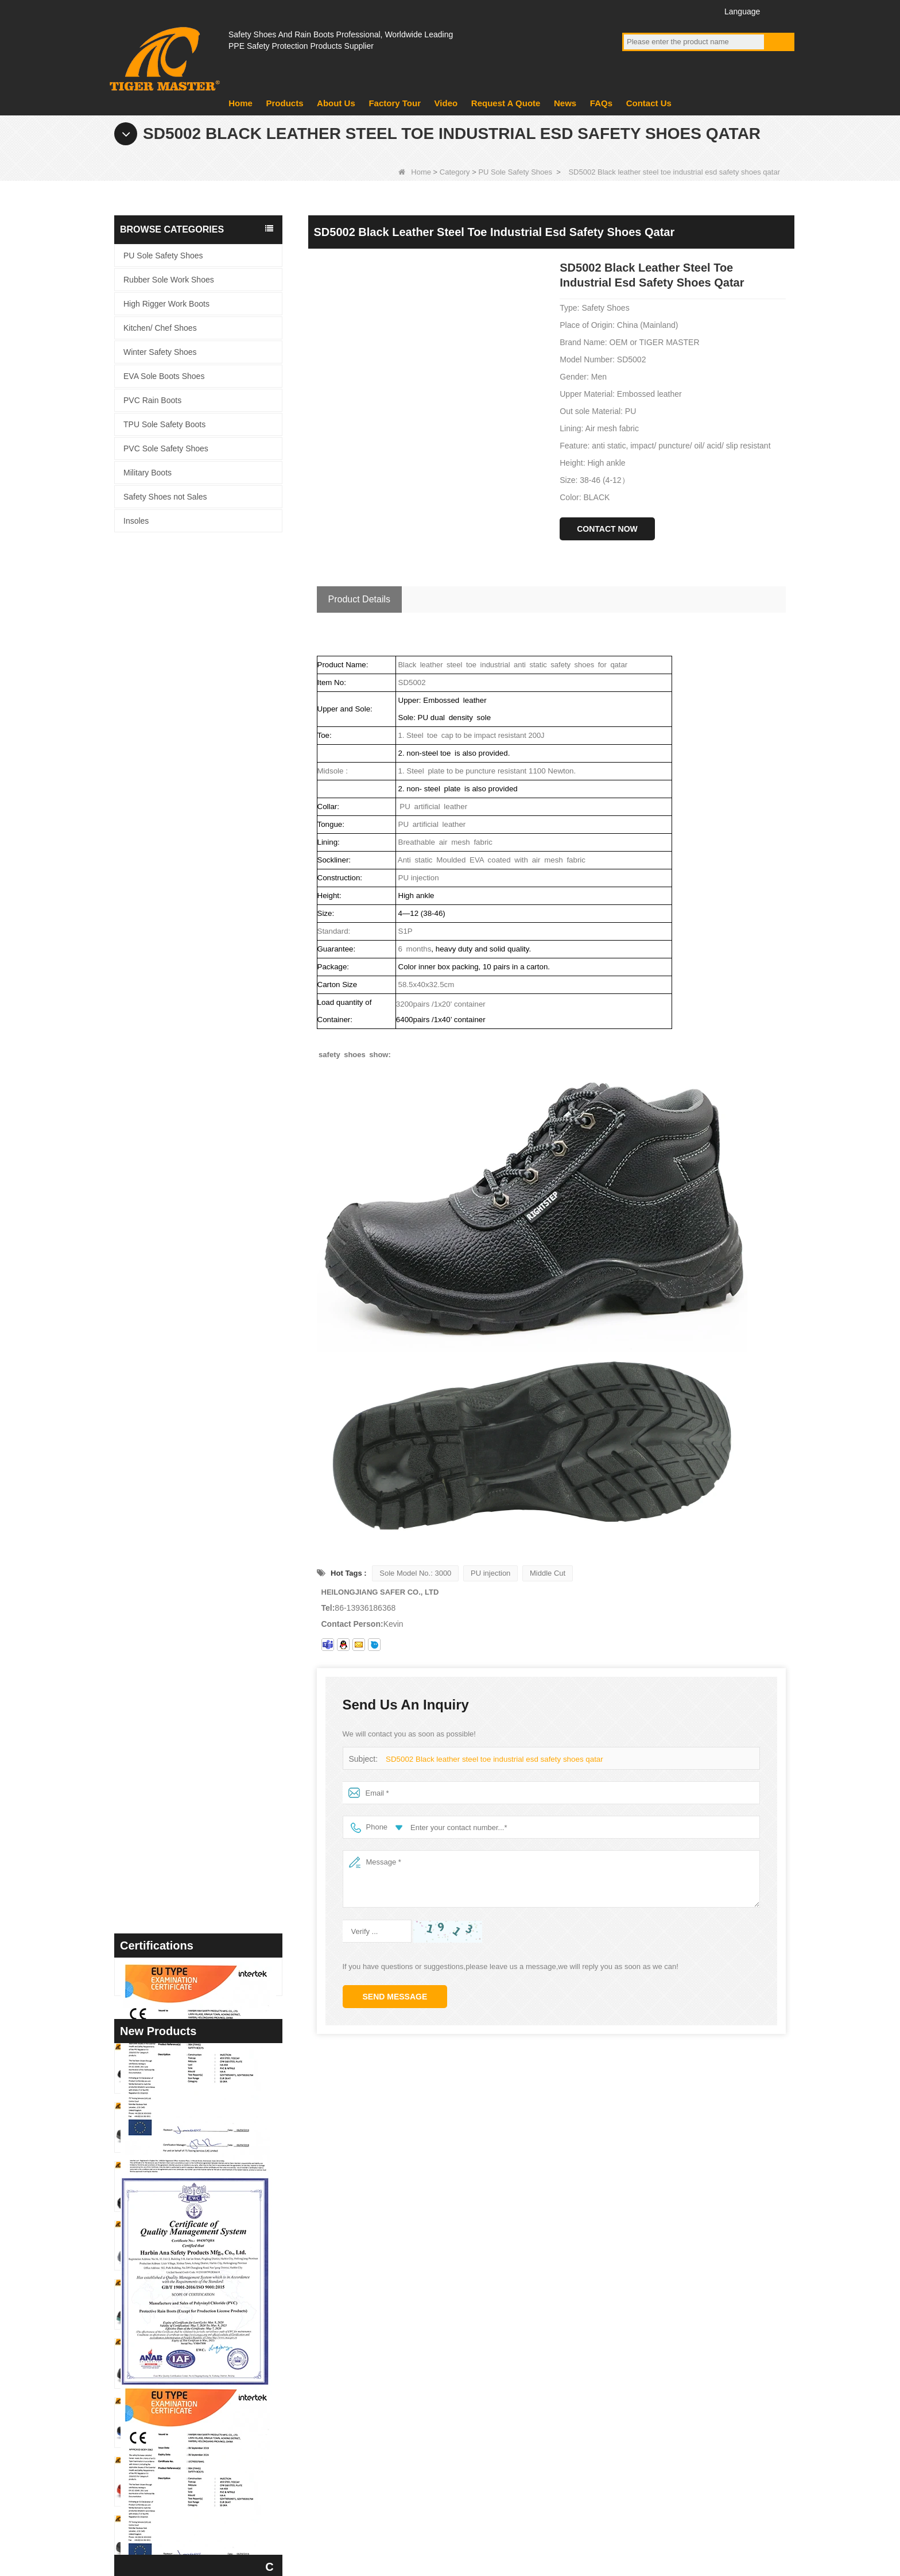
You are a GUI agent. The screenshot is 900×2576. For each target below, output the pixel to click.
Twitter (675, 11)
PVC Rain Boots (152, 400)
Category (455, 172)
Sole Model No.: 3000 (415, 1573)
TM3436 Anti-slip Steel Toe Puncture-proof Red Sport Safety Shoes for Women (219, 1905)
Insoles (136, 520)
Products (284, 103)
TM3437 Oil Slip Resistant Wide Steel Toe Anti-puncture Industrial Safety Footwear (219, 1846)
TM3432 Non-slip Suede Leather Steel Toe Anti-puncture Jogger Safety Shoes (219, 2023)
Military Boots (147, 472)
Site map (711, 2514)
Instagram (696, 11)
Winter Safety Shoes (160, 352)
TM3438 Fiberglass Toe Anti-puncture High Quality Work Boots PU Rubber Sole (219, 1787)
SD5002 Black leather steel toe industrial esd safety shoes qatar (492, 1759)
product (337, 2376)
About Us (336, 103)
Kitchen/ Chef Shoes (160, 327)
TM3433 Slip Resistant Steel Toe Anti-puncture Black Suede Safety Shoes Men (219, 1964)
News (565, 103)
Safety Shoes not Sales (165, 496)
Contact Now (607, 528)
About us (339, 2346)
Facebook (633, 11)
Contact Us (649, 103)
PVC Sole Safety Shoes (165, 448)
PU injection (490, 1573)
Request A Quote (506, 103)
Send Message (395, 1996)
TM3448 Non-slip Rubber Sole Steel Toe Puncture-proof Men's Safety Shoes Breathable (219, 1610)
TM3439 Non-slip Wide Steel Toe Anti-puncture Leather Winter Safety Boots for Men (219, 1728)
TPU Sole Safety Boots (164, 424)
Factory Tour (394, 103)
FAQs (601, 103)
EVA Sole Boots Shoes (163, 376)
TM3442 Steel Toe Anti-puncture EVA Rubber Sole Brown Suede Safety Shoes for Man (219, 1669)
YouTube (654, 11)
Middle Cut (547, 1573)
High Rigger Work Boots (166, 303)
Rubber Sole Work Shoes (168, 279)
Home (240, 103)
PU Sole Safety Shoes (515, 172)
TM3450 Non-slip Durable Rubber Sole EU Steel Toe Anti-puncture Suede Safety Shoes (219, 1492)
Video (446, 103)
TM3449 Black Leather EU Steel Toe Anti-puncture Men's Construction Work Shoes (219, 1551)
